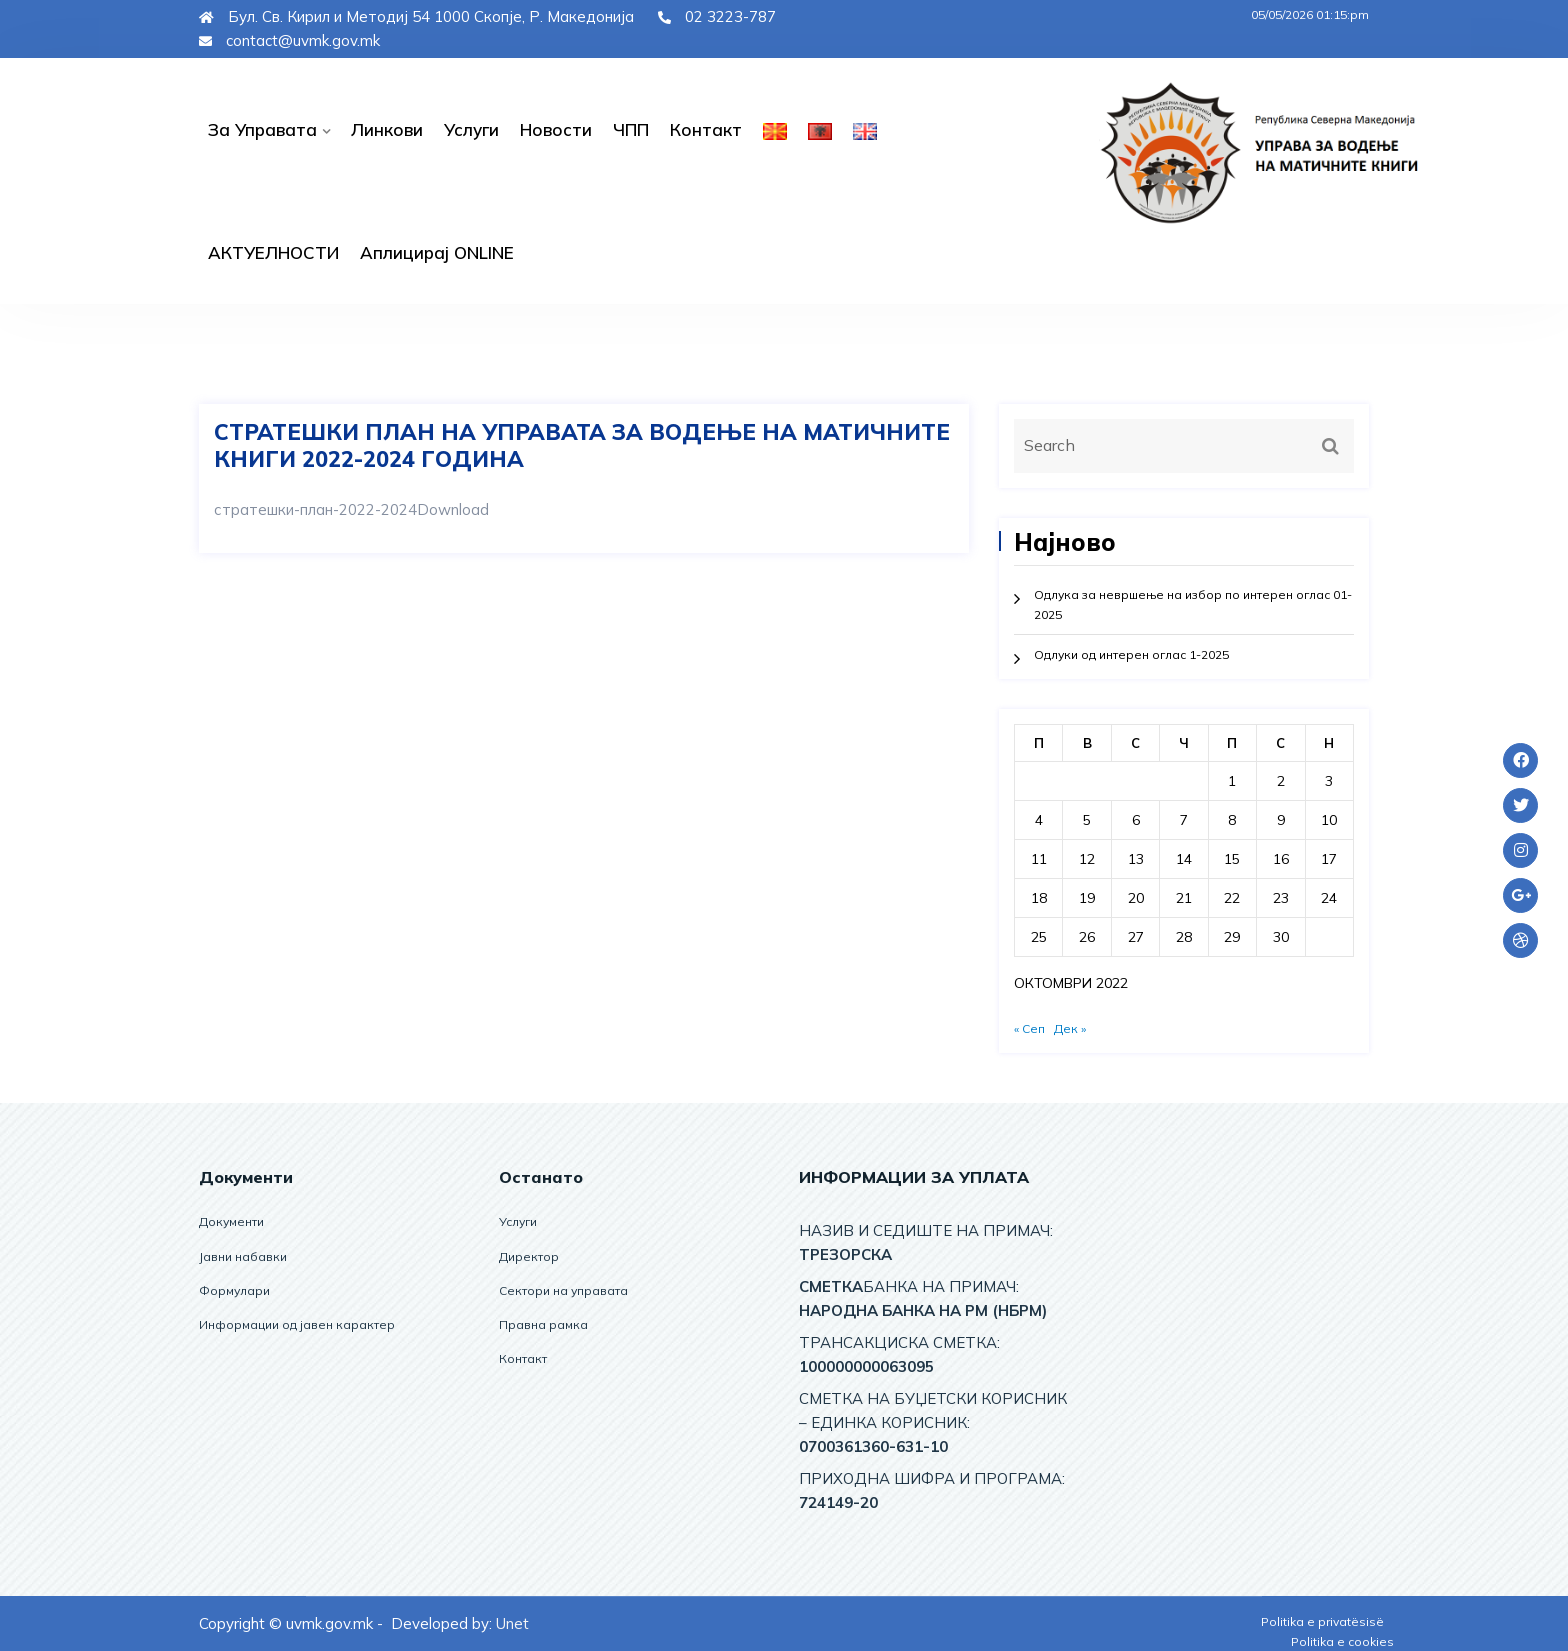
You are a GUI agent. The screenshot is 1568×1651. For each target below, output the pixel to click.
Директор (529, 1256)
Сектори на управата (563, 1290)
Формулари (234, 1290)
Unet (512, 1623)
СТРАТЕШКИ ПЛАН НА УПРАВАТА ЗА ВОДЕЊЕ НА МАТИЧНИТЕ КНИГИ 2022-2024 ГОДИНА (582, 445)
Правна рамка (543, 1324)
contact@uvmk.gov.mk (289, 40)
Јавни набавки (243, 1256)
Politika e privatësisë (1322, 1621)
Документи (231, 1221)
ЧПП (631, 129)
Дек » (1070, 1028)
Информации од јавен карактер (297, 1324)
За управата (262, 129)
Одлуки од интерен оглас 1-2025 (1131, 654)
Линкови (387, 129)
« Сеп (1029, 1028)
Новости (556, 129)
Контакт (706, 129)
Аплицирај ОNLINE (437, 252)
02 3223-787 (717, 16)
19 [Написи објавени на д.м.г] (1087, 898)
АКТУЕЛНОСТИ (273, 252)
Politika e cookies (1342, 1641)
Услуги (471, 129)
